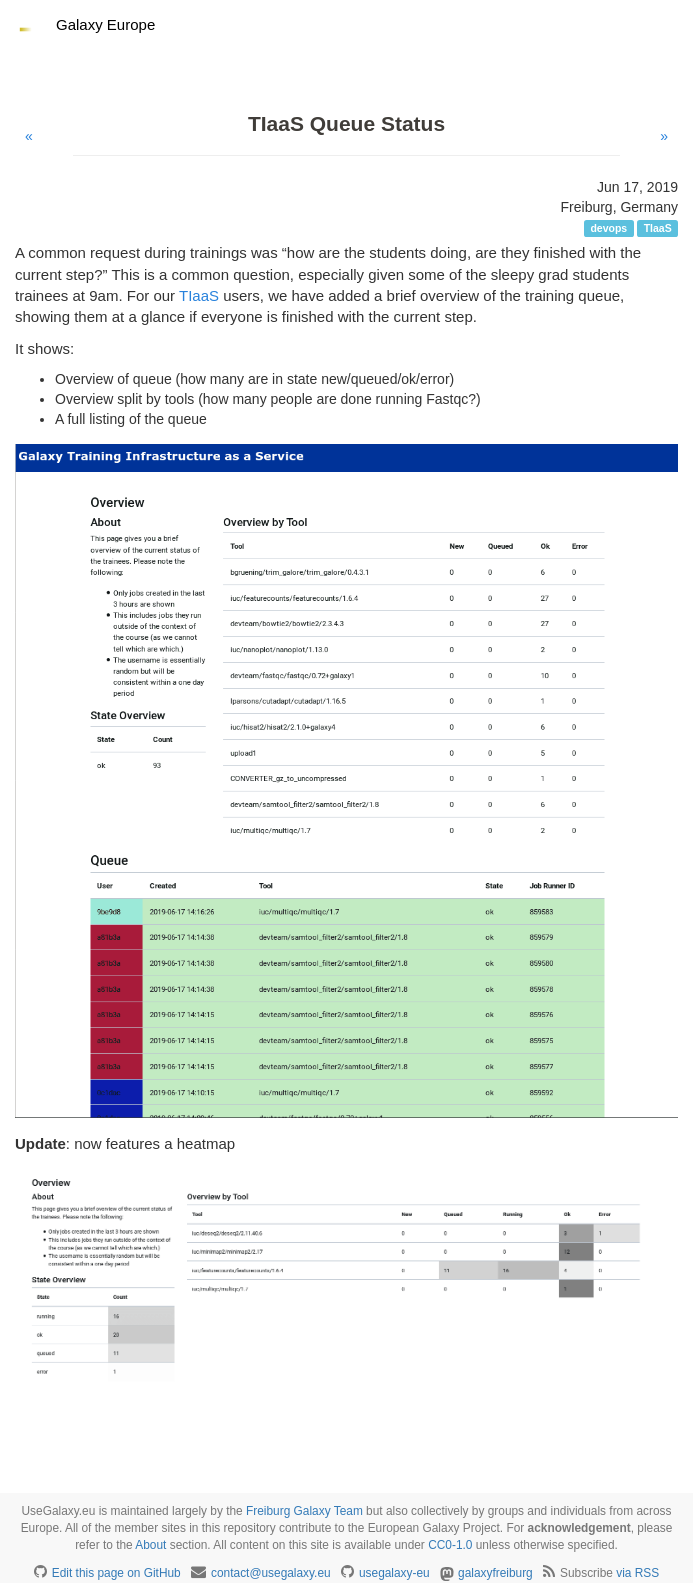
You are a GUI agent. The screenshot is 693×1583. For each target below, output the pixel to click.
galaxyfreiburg (495, 1573)
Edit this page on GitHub (116, 1573)
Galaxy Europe (105, 24)
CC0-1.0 (450, 1545)
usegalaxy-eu (394, 1573)
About (150, 1545)
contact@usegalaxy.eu (271, 1573)
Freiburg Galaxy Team (304, 1511)
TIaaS (199, 295)
